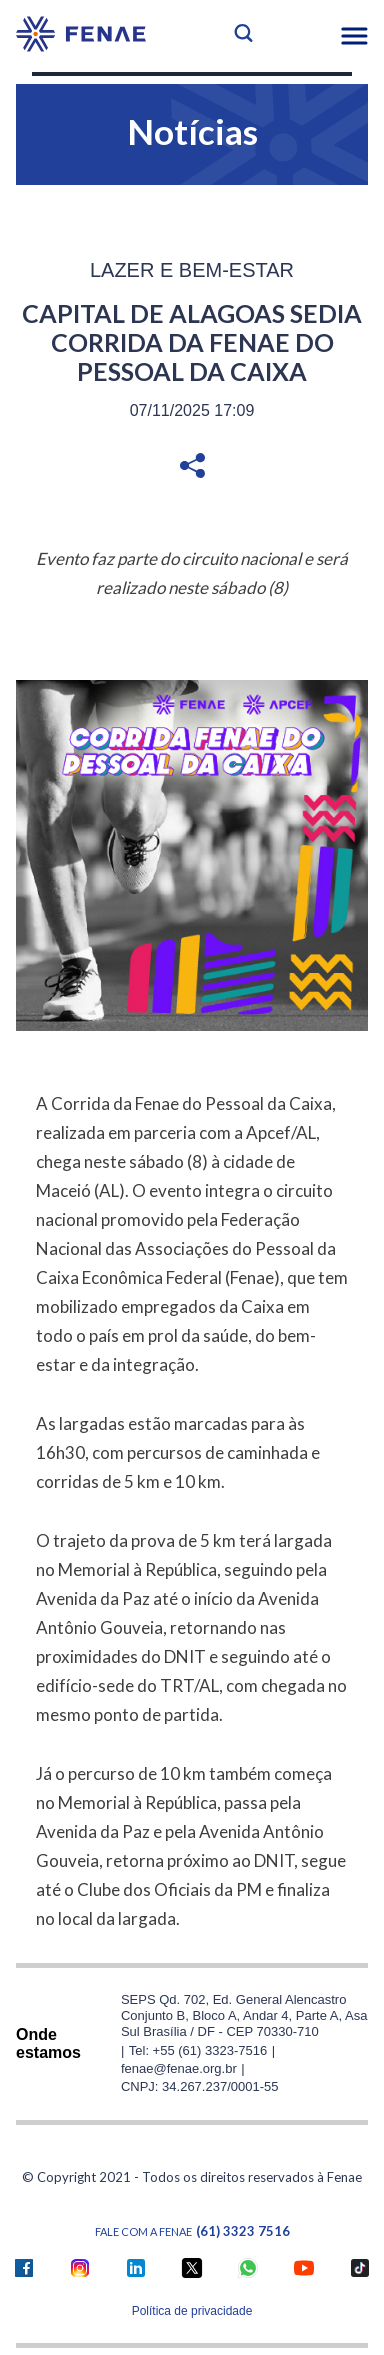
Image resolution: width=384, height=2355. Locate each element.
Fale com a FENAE (192, 2231)
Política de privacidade (192, 2311)
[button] (354, 36)
